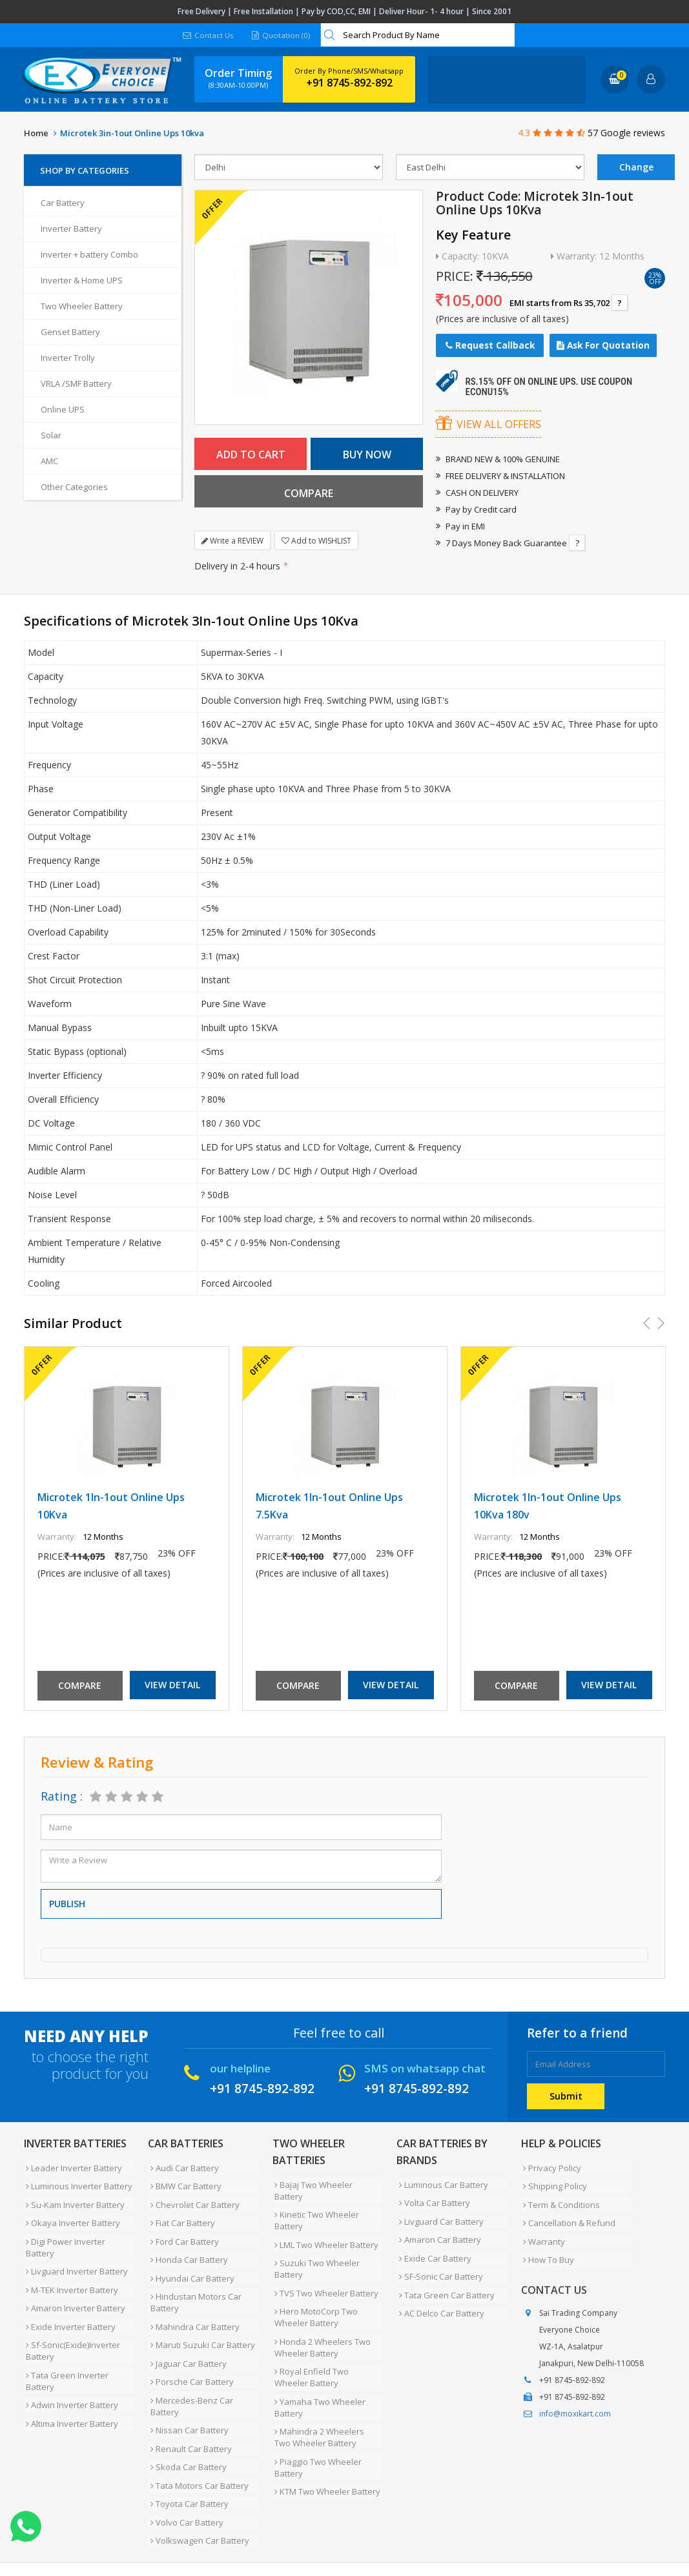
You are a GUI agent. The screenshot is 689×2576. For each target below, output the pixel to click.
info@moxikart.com (575, 2396)
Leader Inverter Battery (72, 2166)
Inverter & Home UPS (82, 280)
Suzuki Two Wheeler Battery (315, 2246)
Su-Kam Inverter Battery (73, 2197)
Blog (333, 2526)
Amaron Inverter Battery (73, 2274)
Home (36, 133)
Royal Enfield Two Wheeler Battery (327, 2343)
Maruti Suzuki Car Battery (200, 2317)
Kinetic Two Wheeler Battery (315, 2204)
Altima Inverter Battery (70, 2375)
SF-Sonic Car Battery (438, 2260)
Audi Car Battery (182, 2166)
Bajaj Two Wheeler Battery (327, 2183)
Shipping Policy (553, 2181)
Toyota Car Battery (187, 2452)
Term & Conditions (559, 2197)
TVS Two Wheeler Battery (324, 2268)
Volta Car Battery (432, 2198)
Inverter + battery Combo (89, 254)
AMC (49, 461)
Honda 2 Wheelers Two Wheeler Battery (321, 2316)
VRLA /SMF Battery (76, 383)
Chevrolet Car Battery (192, 2197)
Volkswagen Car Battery (197, 2483)
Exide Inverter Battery (69, 2290)
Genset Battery (70, 332)
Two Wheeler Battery (82, 306)
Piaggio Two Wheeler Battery (316, 2425)
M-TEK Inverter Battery (70, 2259)
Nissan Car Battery (187, 2391)
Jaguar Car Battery (186, 2332)
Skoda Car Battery (186, 2422)
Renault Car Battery (188, 2406)
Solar (51, 435)
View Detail (172, 1685)
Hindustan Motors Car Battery (193, 2280)
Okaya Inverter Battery (71, 2212)
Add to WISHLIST (316, 540)
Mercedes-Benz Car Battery (189, 2369)
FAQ (301, 2526)
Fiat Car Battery (180, 2212)
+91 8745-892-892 (349, 83)
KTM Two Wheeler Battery (325, 2446)
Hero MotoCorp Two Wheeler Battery (314, 2289)
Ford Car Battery (182, 2228)
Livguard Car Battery (438, 2214)
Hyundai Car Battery (190, 2259)
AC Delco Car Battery (439, 2291)
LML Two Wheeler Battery (324, 2225)
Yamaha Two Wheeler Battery (318, 2370)
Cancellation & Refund (567, 2212)
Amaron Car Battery (437, 2229)
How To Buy (546, 2243)
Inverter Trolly (68, 357)
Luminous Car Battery (441, 2183)
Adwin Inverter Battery (70, 2360)
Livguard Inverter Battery (75, 2243)
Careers (205, 2526)
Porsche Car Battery (189, 2348)
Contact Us (208, 35)
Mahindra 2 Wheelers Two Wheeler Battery (326, 2397)
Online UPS (63, 409)
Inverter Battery (71, 228)
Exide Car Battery (432, 2245)
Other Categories (74, 487)
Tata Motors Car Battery (197, 2437)
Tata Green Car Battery (444, 2276)
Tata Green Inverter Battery (65, 2338)
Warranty (542, 2228)
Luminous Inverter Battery (77, 2181)
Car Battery (63, 203)
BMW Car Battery (183, 2181)
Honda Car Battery (186, 2243)
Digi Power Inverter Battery (79, 2228)
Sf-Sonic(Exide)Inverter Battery (71, 2311)
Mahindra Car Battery (192, 2301)
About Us (80, 2526)
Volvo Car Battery (184, 2468)
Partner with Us (144, 2526)
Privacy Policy (550, 2166)
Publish (67, 1903)
